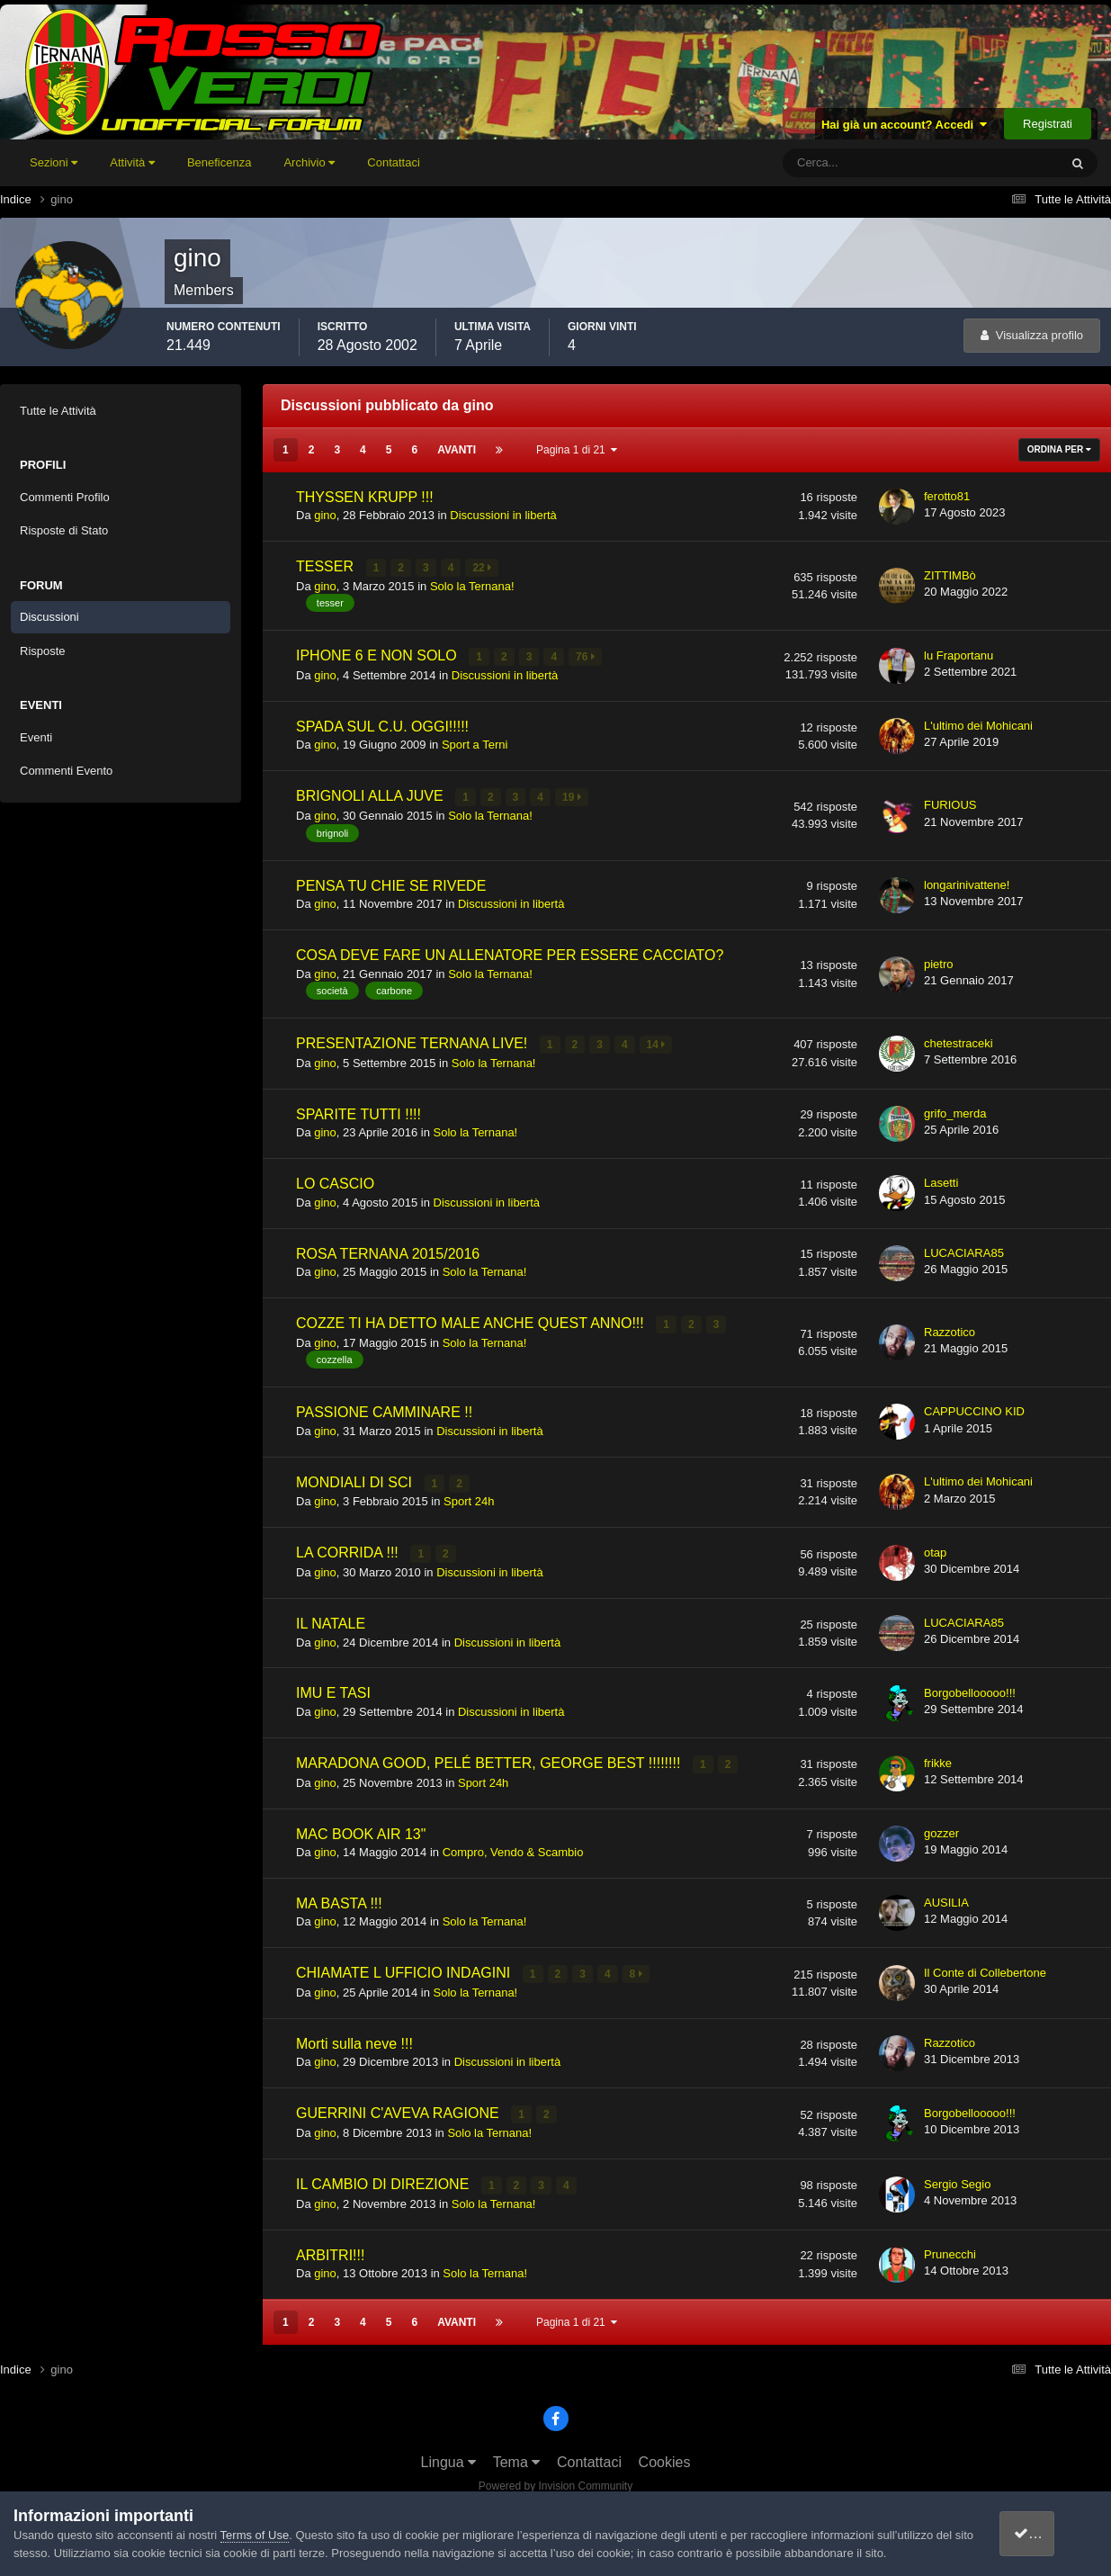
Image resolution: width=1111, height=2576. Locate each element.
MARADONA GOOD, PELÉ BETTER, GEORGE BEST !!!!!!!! (490, 1757)
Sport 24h (469, 1497)
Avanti (456, 450)
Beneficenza (219, 162)
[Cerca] (846, 162)
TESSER (326, 566)
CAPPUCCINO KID (974, 1407)
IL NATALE (330, 1618)
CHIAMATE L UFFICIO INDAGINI (405, 1967)
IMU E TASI (333, 1688)
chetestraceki (958, 1040)
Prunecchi (950, 2246)
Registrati (1047, 123)
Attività (132, 162)
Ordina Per (1059, 449)
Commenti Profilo (65, 497)
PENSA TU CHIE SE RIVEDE (391, 883)
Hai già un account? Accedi (904, 124)
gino (325, 515)
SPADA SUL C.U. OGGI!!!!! (382, 724)
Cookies (665, 2454)
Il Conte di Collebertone (985, 1966)
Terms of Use (255, 2535)
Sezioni (53, 162)
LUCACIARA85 (964, 1249)
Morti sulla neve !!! (354, 2037)
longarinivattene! (966, 882)
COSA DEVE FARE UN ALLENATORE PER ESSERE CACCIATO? (509, 953)
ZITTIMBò (950, 575)
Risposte (43, 651)
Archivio (309, 162)
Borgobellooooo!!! (970, 1687)
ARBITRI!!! (330, 2247)
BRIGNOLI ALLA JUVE (371, 795)
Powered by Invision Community (555, 2478)
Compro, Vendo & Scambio (513, 1846)
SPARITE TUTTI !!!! (358, 1110)
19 (572, 796)
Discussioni (49, 617)
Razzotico (949, 1328)
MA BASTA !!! (339, 1897)
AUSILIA (946, 1896)
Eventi (36, 737)
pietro (939, 961)
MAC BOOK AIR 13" (361, 1828)
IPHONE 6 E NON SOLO (378, 654)
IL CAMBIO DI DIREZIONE (384, 2177)
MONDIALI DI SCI (356, 1478)
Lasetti (941, 1180)
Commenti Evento (66, 770)
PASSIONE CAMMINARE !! (384, 1408)
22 (482, 567)
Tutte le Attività (58, 410)
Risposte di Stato (64, 530)
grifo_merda (955, 1110)
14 (656, 1043)
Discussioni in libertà (503, 515)
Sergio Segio (957, 2176)
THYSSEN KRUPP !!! (365, 497)
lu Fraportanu (958, 654)
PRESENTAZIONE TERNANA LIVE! (414, 1041)
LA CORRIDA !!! (349, 1548)
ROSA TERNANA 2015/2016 (387, 1250)
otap (935, 1548)
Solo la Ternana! (472, 585)
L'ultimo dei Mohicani (978, 724)
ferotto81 (947, 496)
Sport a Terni (474, 743)
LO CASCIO (335, 1181)
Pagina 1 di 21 (576, 450)
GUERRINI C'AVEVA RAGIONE (399, 2106)
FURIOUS (950, 803)
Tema (517, 2454)
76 (586, 656)
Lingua (449, 2454)
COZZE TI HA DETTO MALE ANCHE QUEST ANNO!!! (472, 1320)
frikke (938, 1757)
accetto (1043, 2533)
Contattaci (393, 162)
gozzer (941, 1827)
